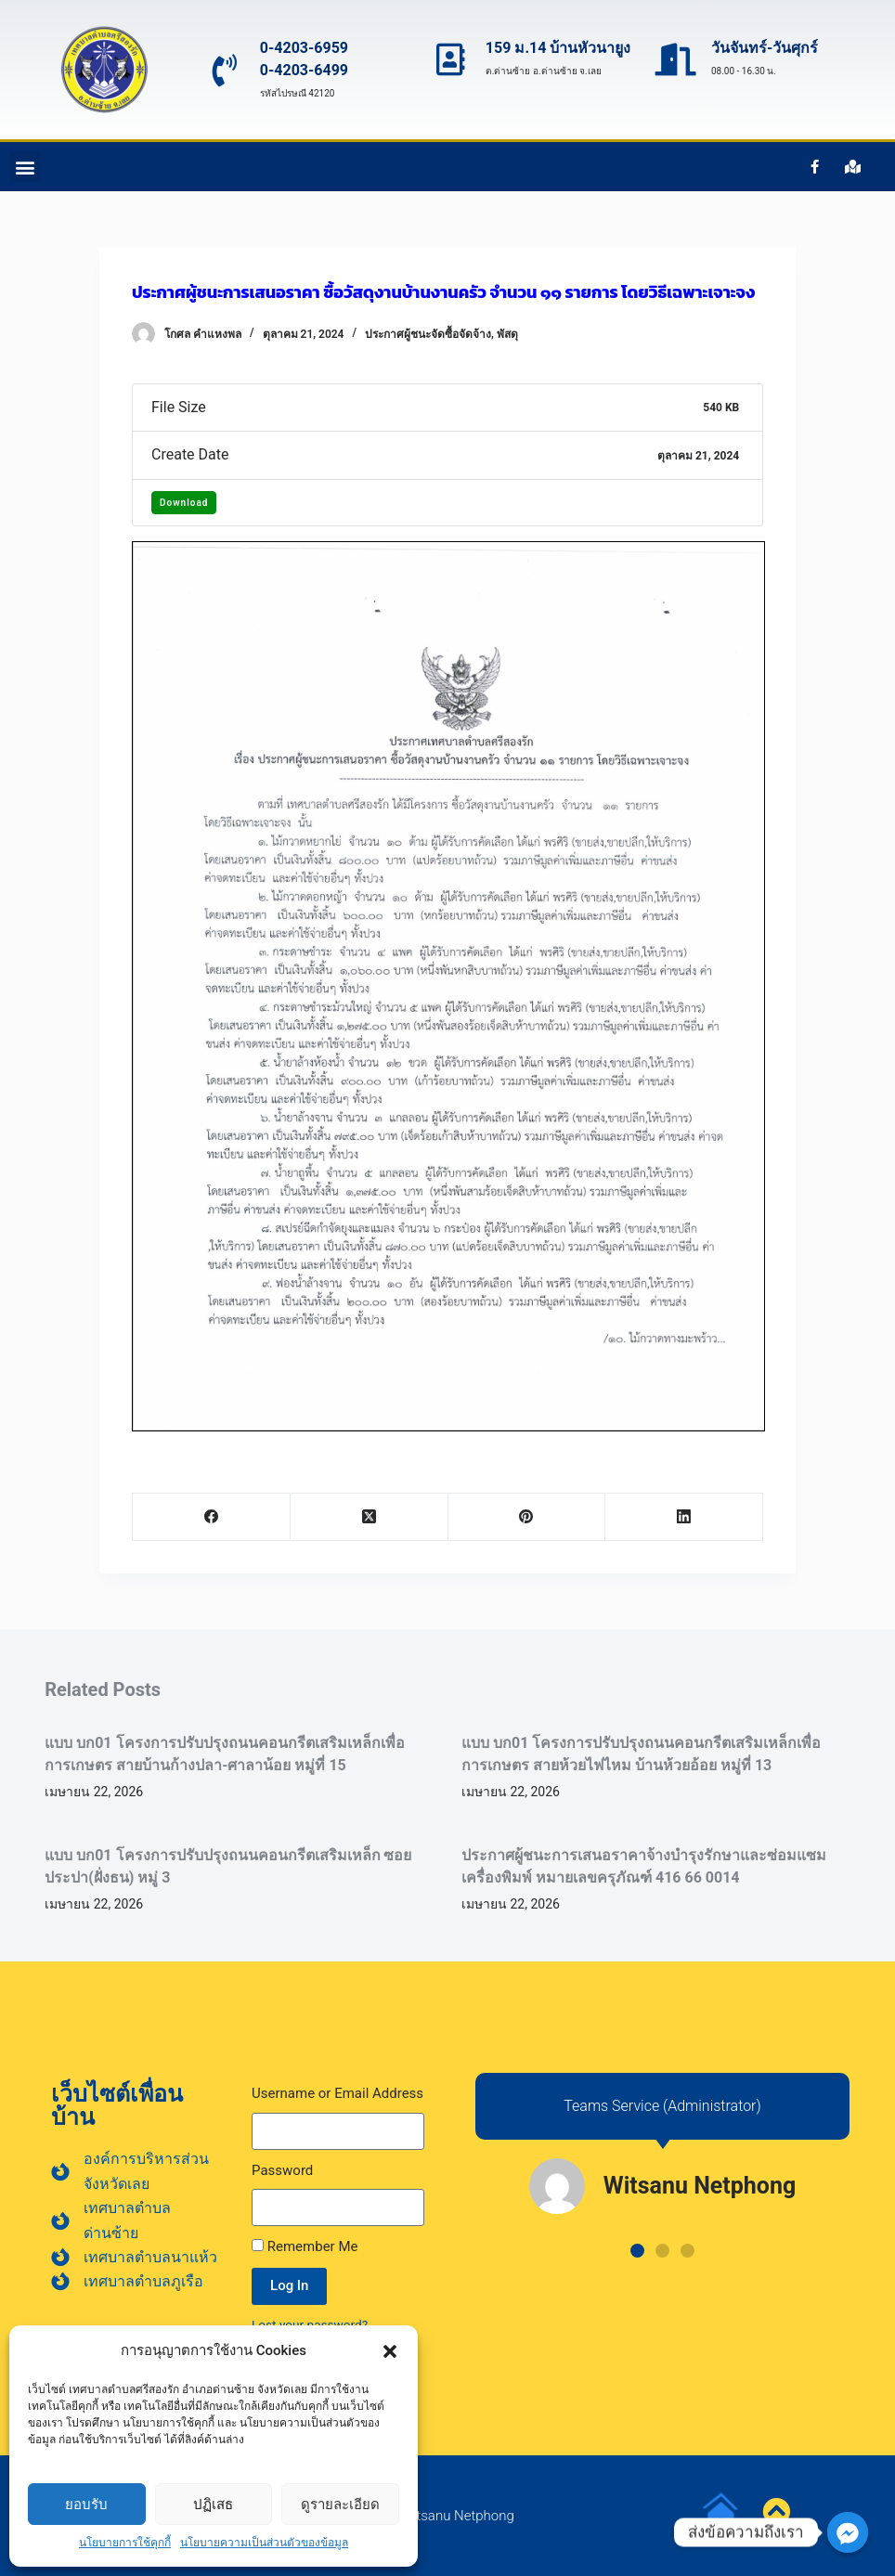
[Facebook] (212, 1517)
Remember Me (304, 2246)
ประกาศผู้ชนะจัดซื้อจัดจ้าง (428, 334)
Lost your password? (310, 2324)
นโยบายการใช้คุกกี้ (125, 2542)
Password (282, 2170)
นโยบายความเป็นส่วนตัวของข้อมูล (264, 2542)
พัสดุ (507, 334)
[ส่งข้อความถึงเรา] (847, 2532)
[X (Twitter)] (369, 1517)
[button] (390, 2351)
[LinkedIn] (684, 1517)
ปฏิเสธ (213, 2504)
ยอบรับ (86, 2504)
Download (184, 503)
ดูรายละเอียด (340, 2504)
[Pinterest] (527, 1517)
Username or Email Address (337, 2093)
